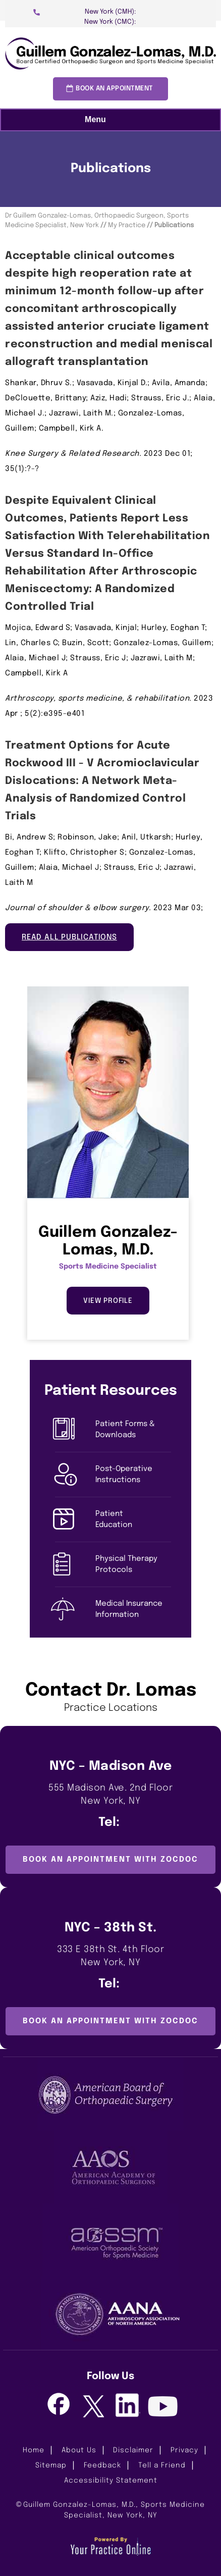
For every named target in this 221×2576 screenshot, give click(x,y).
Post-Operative (133, 1475)
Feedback (102, 2465)
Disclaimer (133, 2450)
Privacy (184, 2450)
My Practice (126, 225)
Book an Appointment (114, 88)
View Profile (108, 1300)
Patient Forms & (133, 1430)
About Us (79, 2450)
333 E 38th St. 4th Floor (110, 1957)
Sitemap (51, 2465)
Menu (108, 120)
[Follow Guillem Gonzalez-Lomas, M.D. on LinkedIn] (128, 2405)
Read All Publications (69, 937)
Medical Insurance (133, 1610)
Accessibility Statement (110, 2480)
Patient (133, 1520)
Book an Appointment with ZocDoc (110, 1860)
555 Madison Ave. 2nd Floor (110, 1795)
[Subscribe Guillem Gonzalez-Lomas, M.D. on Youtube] (162, 2408)
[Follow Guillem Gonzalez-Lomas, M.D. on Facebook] (58, 2405)
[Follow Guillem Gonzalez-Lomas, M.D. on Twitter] (93, 2407)
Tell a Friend (162, 2465)
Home (33, 2450)
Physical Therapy (133, 1565)
